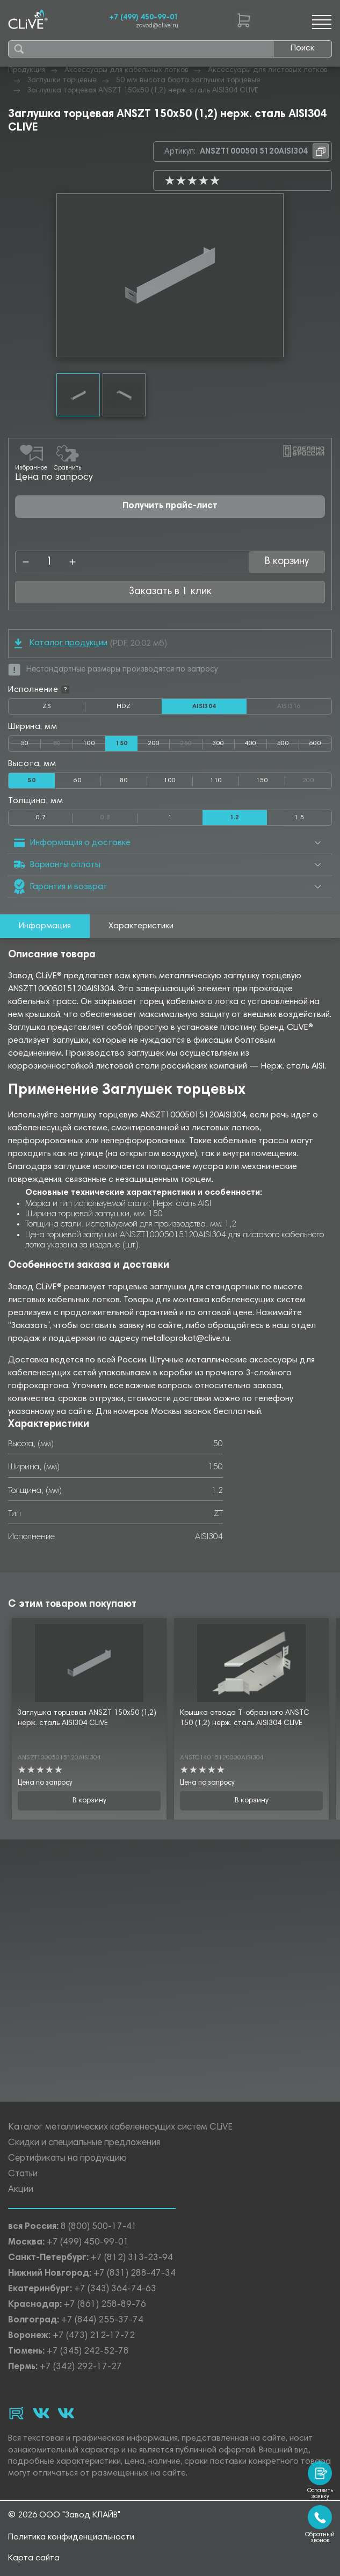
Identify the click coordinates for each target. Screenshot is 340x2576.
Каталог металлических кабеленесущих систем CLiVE (120, 2127)
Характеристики (140, 926)
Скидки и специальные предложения (84, 2143)
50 (25, 743)
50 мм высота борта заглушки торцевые (188, 80)
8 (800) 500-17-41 (99, 2227)
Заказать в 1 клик (170, 592)
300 (218, 743)
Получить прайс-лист (170, 506)
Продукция (26, 70)
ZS (63, 708)
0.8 (119, 815)
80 (63, 741)
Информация (45, 926)
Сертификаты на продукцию (67, 2158)
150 (262, 780)
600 (315, 743)
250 (191, 741)
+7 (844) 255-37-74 (102, 2320)
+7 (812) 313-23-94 (132, 2258)
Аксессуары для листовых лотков (268, 70)
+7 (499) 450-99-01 (143, 17)
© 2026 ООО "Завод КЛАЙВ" (64, 2515)
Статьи (23, 2174)
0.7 (41, 817)
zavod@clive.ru (157, 26)
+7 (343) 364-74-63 (115, 2289)
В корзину (287, 562)
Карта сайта (34, 2558)
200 (154, 743)
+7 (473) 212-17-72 (94, 2336)
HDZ (139, 708)
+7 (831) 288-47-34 (134, 2273)
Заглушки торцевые (62, 80)
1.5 (299, 817)
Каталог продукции (61, 643)
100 (89, 743)
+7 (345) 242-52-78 (88, 2351)
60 (78, 780)
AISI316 (304, 706)
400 (251, 743)
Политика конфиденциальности (71, 2537)
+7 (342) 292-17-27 (81, 2367)
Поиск (302, 48)
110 (216, 780)
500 (283, 743)
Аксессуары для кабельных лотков (126, 70)
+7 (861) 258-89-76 (105, 2305)
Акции (20, 2190)
